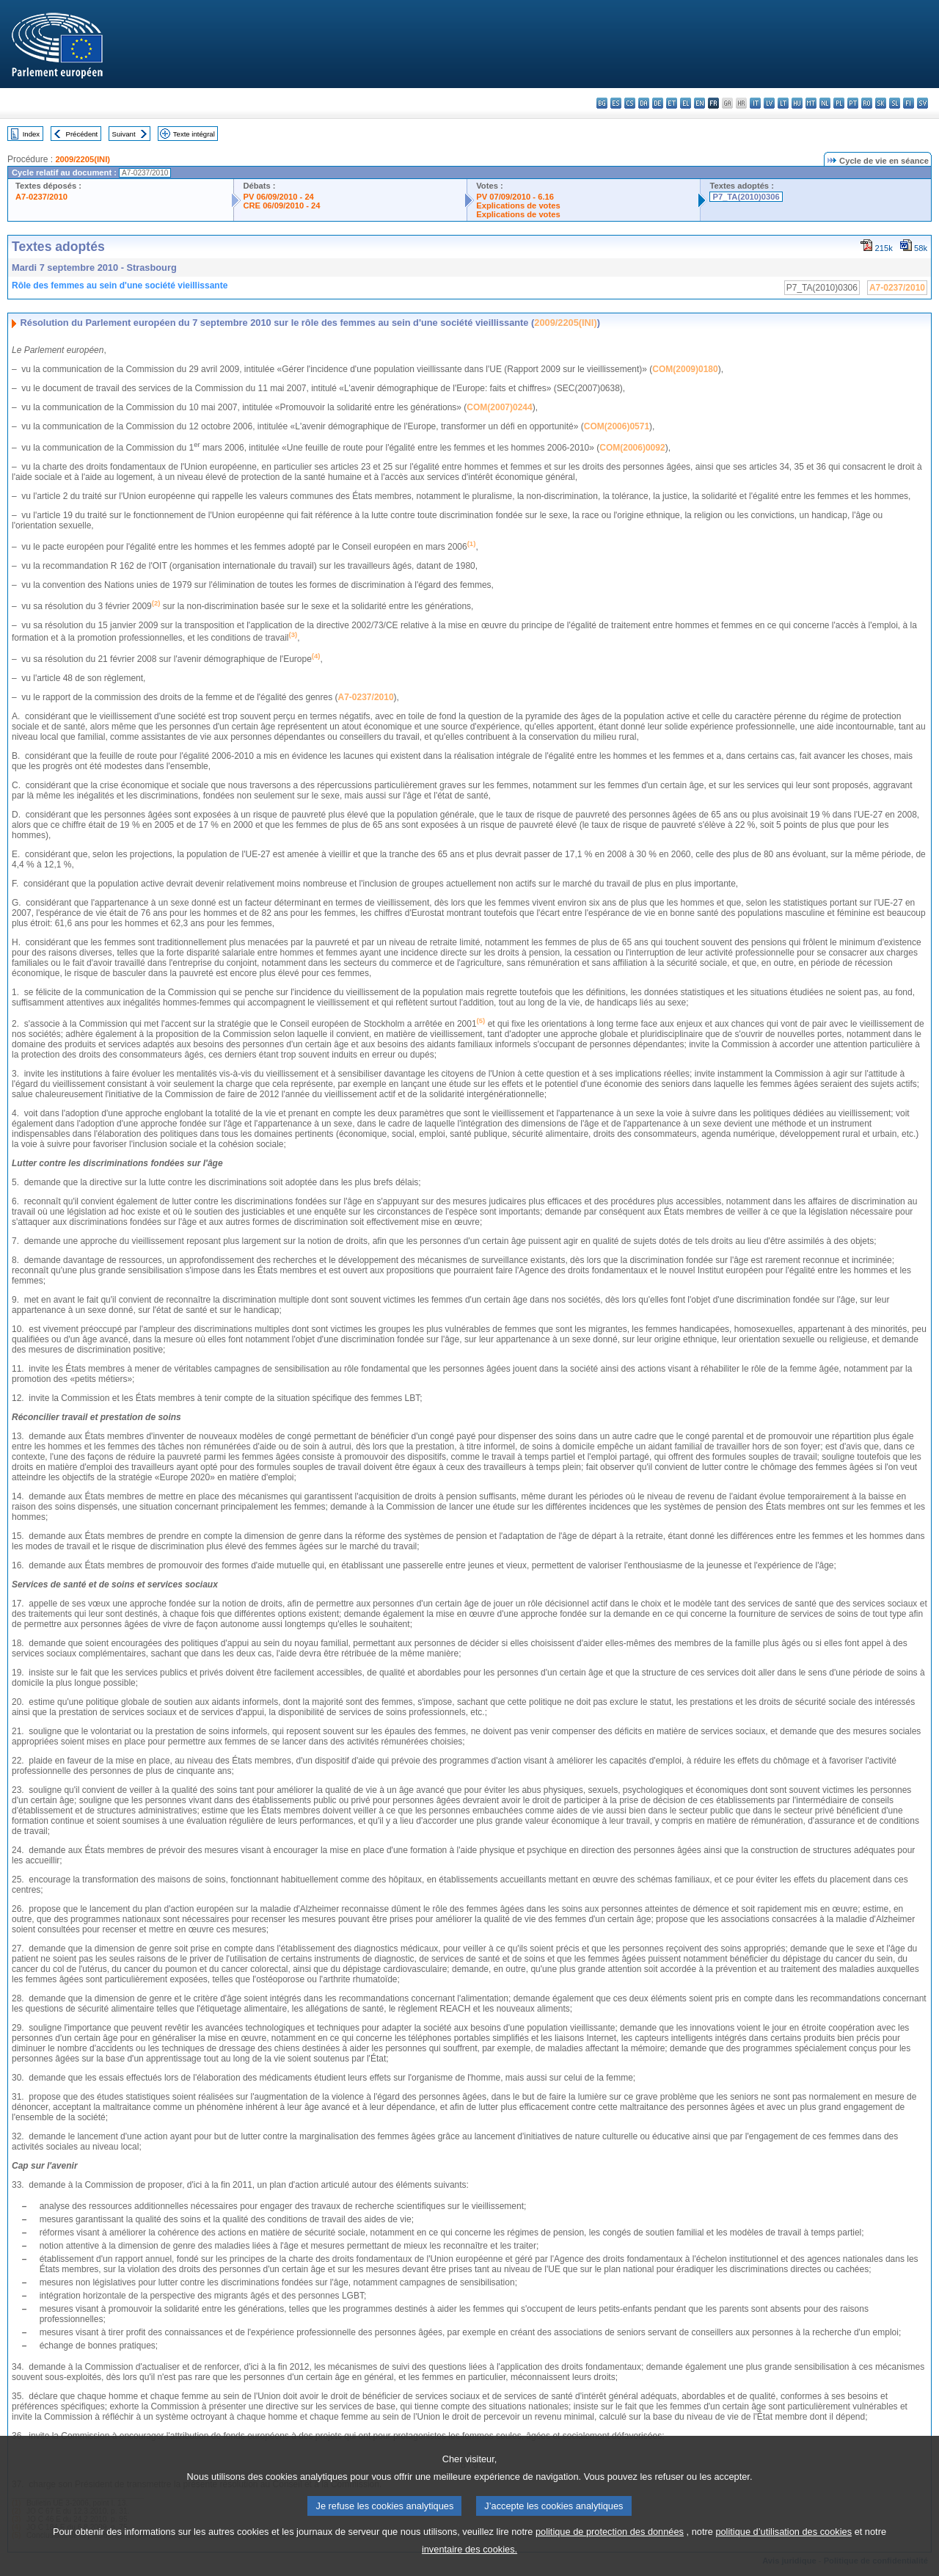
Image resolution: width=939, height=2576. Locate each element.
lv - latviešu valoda (769, 103)
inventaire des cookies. (469, 2565)
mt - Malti (810, 103)
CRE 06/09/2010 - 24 (281, 205)
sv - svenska (922, 103)
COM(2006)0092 (632, 448)
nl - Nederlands (824, 103)
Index (31, 134)
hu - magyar (797, 103)
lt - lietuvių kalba (783, 103)
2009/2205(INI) (82, 159)
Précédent (82, 134)
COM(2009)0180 (684, 369)
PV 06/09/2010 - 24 (278, 196)
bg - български (601, 103)
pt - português (852, 103)
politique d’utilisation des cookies (783, 2547)
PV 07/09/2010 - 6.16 (515, 196)
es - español (615, 103)
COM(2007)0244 (499, 407)
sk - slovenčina (880, 103)
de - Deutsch (657, 103)
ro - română (866, 103)
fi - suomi (908, 103)
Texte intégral (194, 134)
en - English (699, 103)
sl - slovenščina (894, 103)
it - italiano (755, 103)
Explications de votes (518, 205)
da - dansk (643, 103)
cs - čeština (629, 103)
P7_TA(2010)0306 (745, 196)
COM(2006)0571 (616, 426)
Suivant (124, 134)
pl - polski (838, 103)
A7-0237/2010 (41, 196)
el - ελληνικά (685, 103)
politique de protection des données (610, 2547)
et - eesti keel (671, 103)
